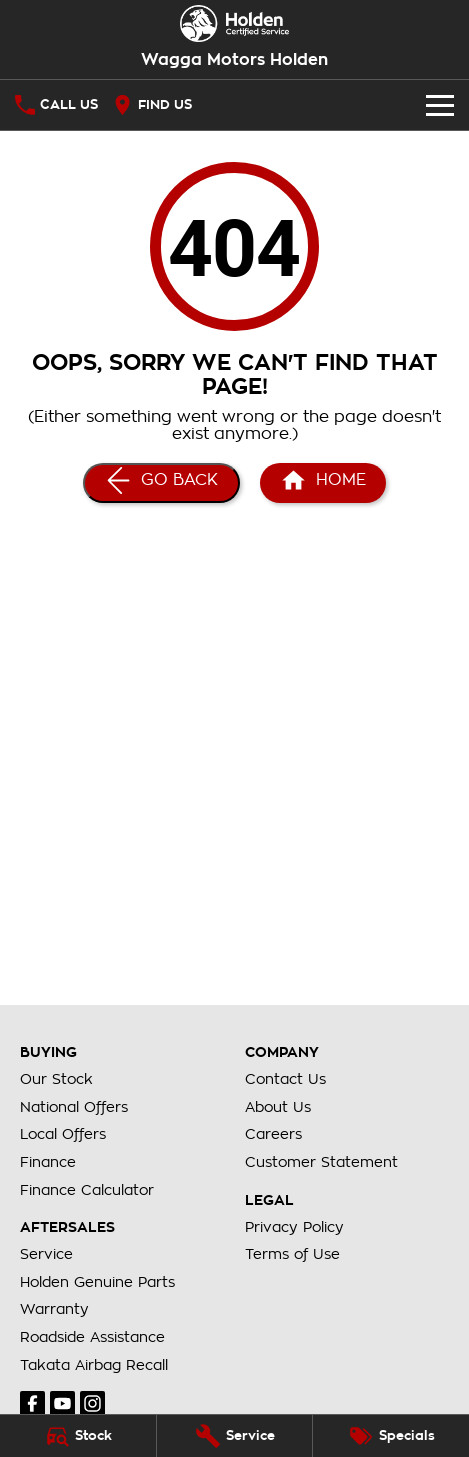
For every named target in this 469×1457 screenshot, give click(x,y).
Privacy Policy (294, 1227)
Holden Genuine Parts (97, 1282)
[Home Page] (323, 483)
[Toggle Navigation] (440, 105)
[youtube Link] (62, 1403)
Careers (273, 1134)
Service (46, 1254)
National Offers (74, 1107)
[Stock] (78, 1436)
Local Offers (63, 1134)
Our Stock (56, 1079)
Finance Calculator (87, 1190)
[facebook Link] (32, 1403)
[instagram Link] (92, 1403)
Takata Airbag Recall (94, 1365)
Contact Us (285, 1079)
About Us (278, 1107)
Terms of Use (292, 1254)
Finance (48, 1162)
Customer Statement (321, 1162)
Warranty (54, 1309)
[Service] (235, 1436)
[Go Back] (161, 483)
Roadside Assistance (92, 1337)
